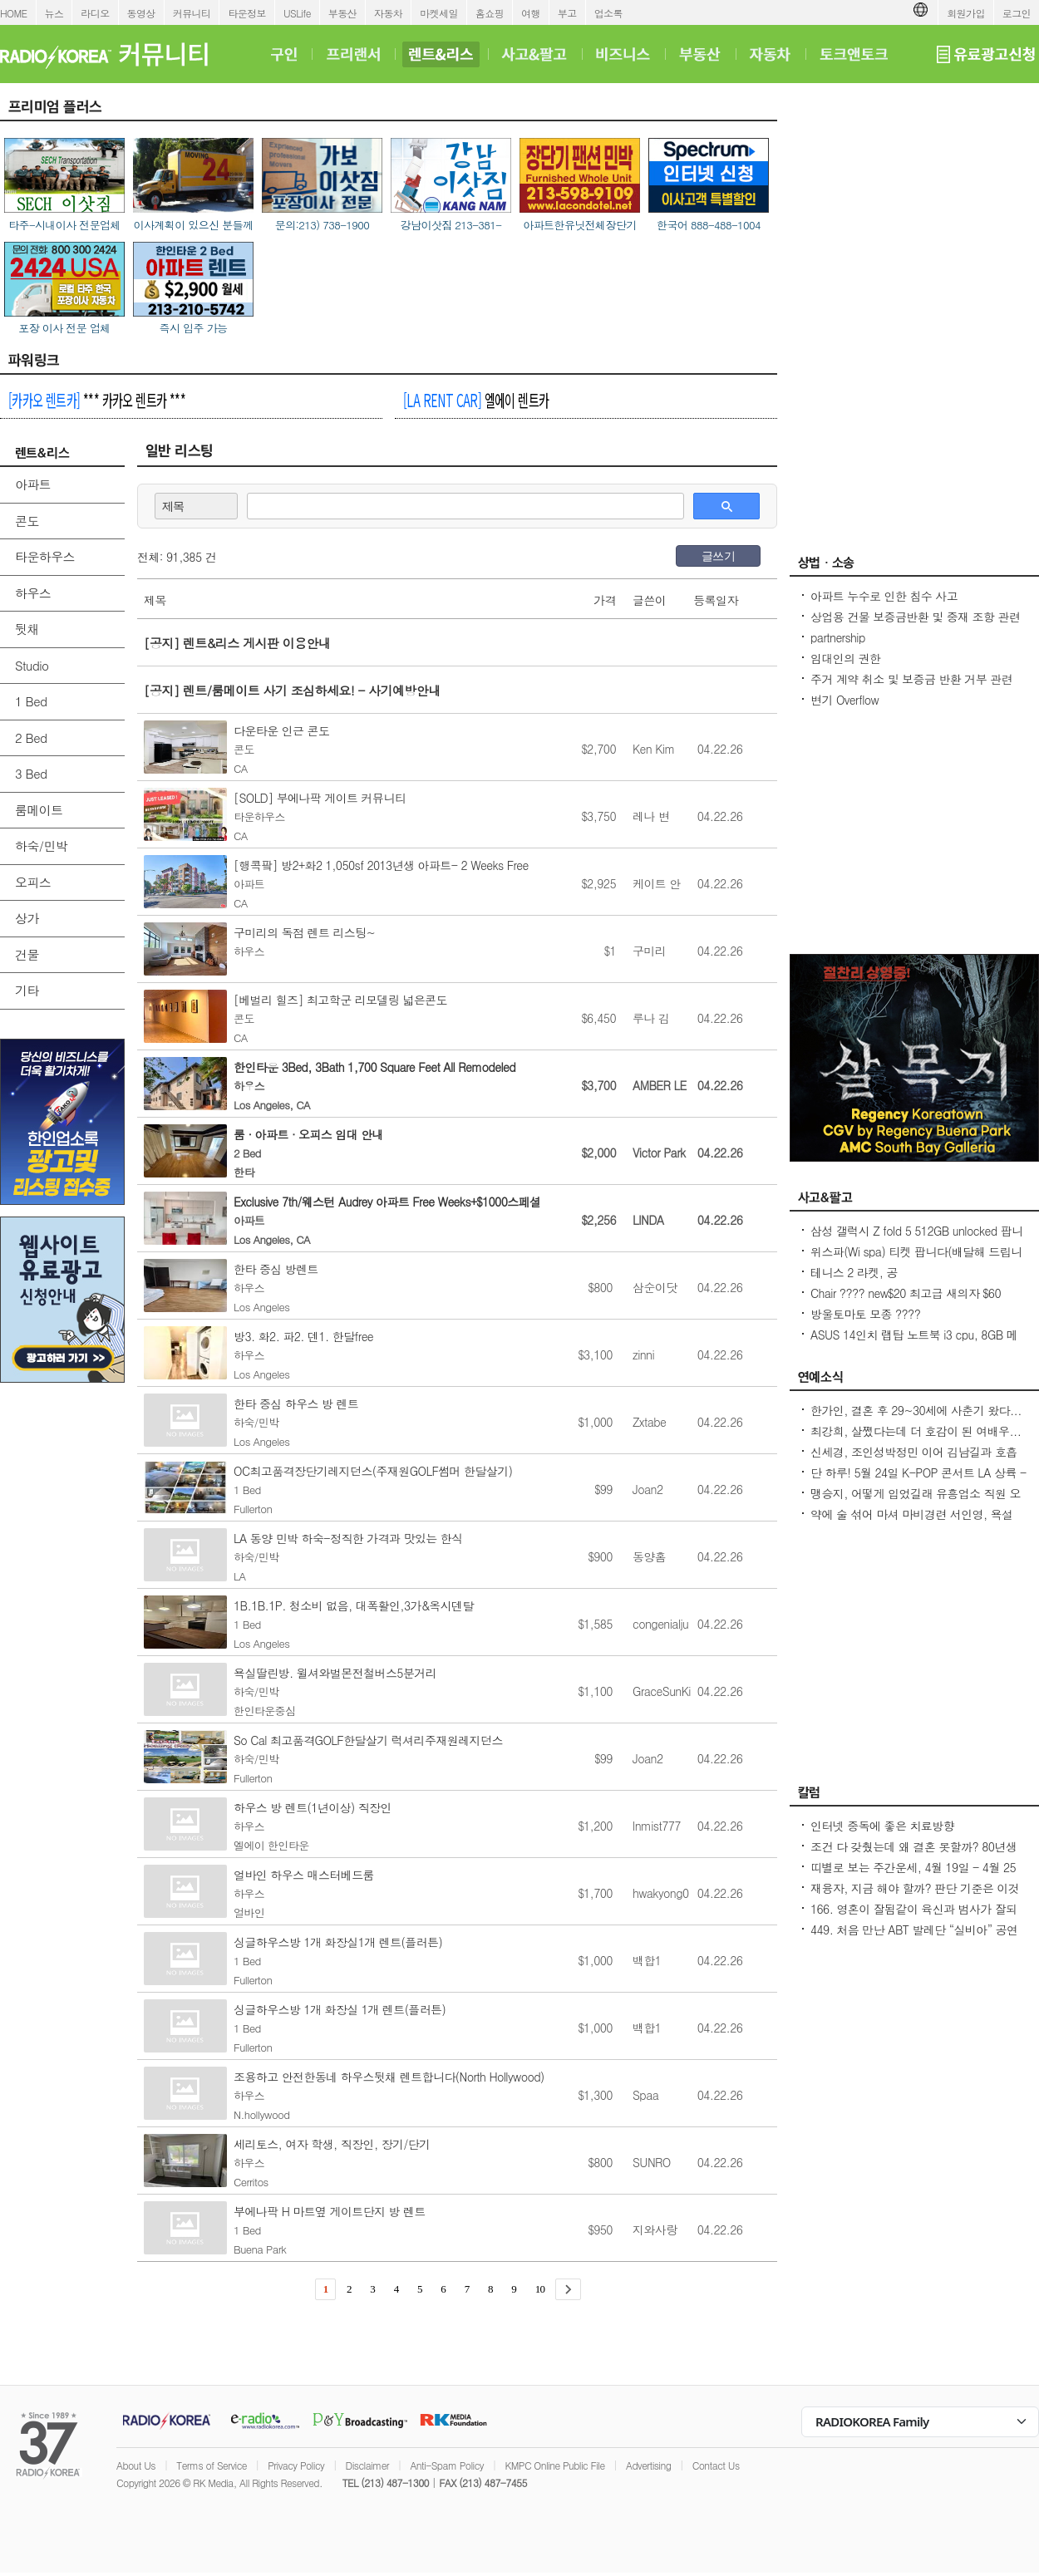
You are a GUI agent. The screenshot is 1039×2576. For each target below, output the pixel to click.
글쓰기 (718, 556)
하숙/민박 (41, 845)
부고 (567, 13)
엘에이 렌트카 (476, 399)
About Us (135, 2465)
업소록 (608, 13)
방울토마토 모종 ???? (865, 1313)
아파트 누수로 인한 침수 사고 (884, 595)
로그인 (1016, 13)
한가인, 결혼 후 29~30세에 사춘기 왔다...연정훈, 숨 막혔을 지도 (916, 1418)
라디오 (95, 13)
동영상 (141, 13)
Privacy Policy (296, 2465)
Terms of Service (211, 2465)
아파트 (33, 484)
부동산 (342, 13)
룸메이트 (39, 810)
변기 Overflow (844, 699)
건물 (27, 954)
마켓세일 (439, 13)
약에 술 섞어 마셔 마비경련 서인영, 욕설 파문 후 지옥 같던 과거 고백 (911, 1522)
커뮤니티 (192, 13)
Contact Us (716, 2465)
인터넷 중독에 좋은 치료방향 (882, 1825)
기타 (27, 990)
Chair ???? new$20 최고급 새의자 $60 (905, 1293)
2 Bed (31, 737)
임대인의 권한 (845, 658)
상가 (27, 918)
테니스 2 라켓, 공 (854, 1272)
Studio (31, 665)
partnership (837, 637)
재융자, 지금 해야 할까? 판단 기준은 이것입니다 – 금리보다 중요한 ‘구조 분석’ (914, 1896)
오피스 (33, 882)
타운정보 (247, 13)
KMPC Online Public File (554, 2465)
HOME (13, 13)
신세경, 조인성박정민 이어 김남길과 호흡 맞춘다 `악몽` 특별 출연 (913, 1460)
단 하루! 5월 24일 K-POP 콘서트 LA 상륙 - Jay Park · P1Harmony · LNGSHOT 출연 (918, 1480)
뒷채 (27, 628)
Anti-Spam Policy (447, 2465)
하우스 (33, 593)
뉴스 (54, 13)
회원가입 (966, 13)
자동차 (388, 13)
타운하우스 (45, 556)
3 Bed (31, 773)
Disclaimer (367, 2465)
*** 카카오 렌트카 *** (96, 399)
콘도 (27, 520)
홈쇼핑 (489, 13)
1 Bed (31, 701)
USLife (297, 13)
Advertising (648, 2465)
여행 (530, 13)
